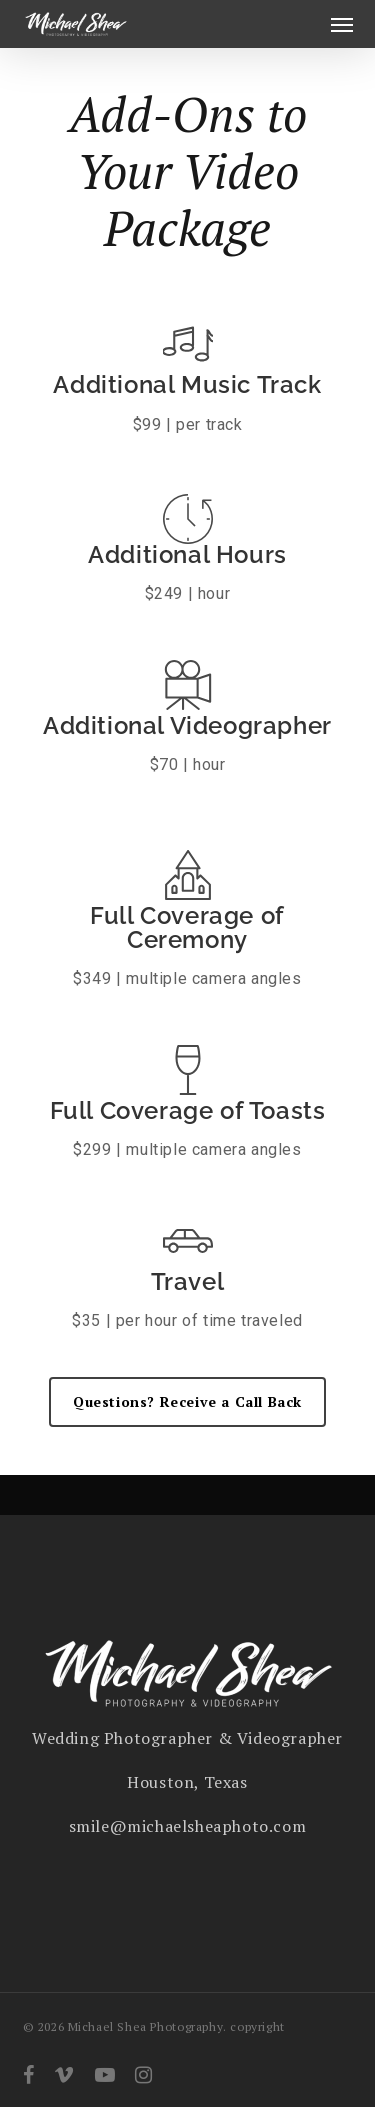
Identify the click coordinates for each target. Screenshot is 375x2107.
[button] (342, 24)
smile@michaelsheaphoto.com (188, 1826)
